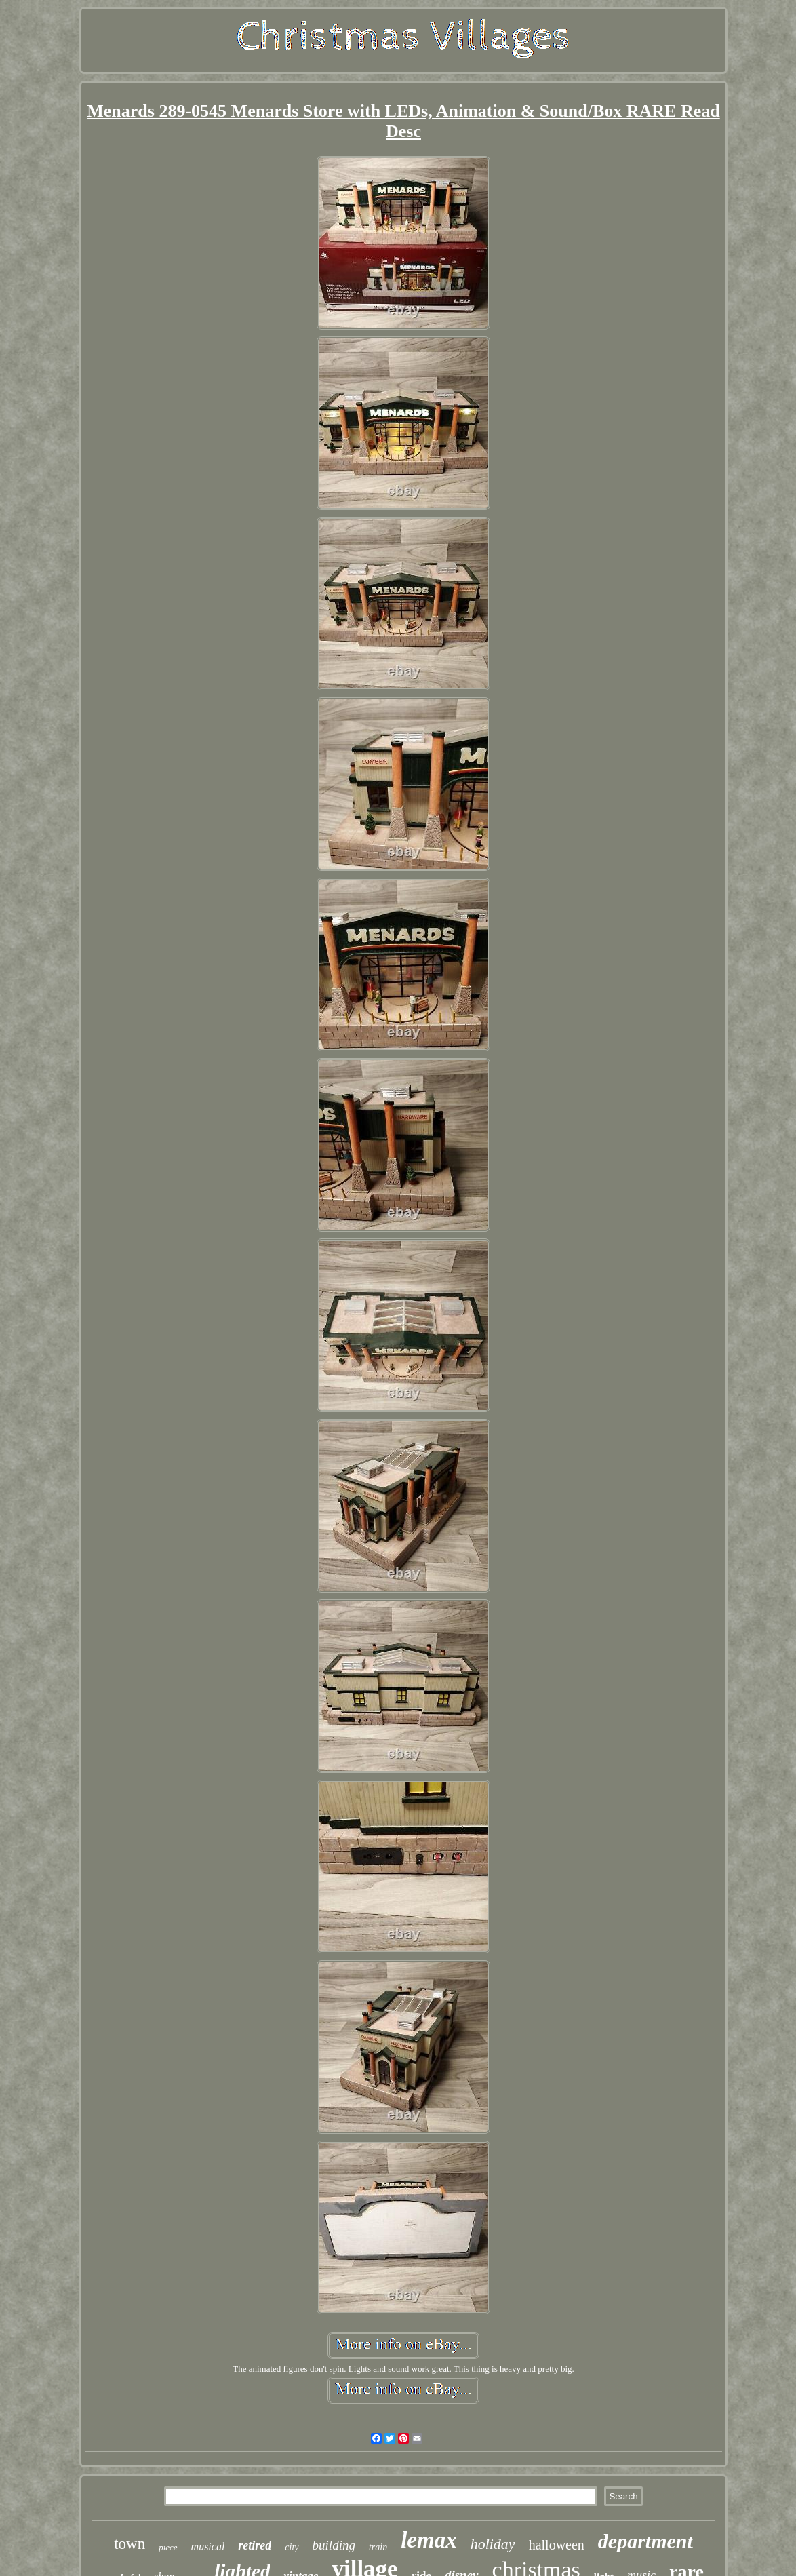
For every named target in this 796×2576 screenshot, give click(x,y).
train (378, 2547)
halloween (556, 2544)
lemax (428, 2540)
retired (254, 2545)
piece (168, 2547)
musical (208, 2546)
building (334, 2545)
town (129, 2543)
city (291, 2547)
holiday (493, 2543)
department (645, 2541)
